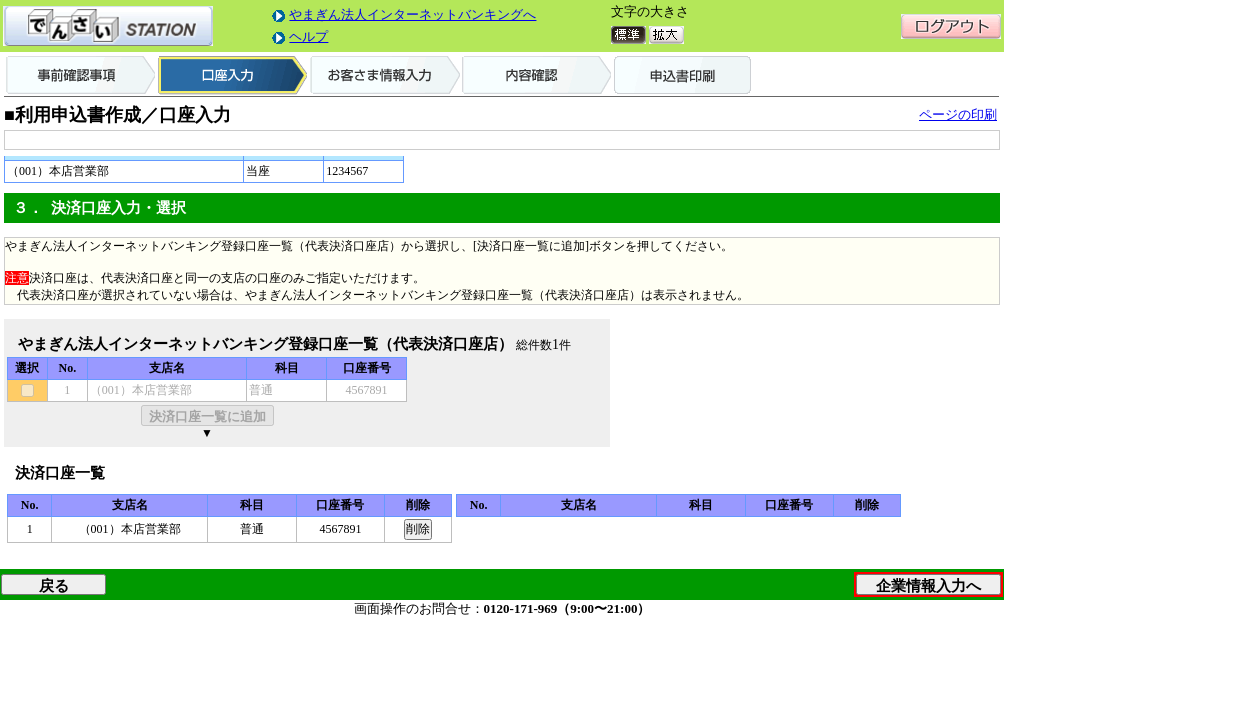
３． (28, 208)
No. (68, 368)
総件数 (534, 345)
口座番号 (367, 368)
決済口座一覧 (60, 473)
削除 (418, 505)
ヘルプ (308, 36)
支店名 (167, 368)
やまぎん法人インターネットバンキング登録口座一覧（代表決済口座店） (265, 344)
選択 (27, 368)
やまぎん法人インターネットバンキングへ (412, 14)
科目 (287, 368)
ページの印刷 (958, 114)
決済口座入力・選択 (118, 208)
